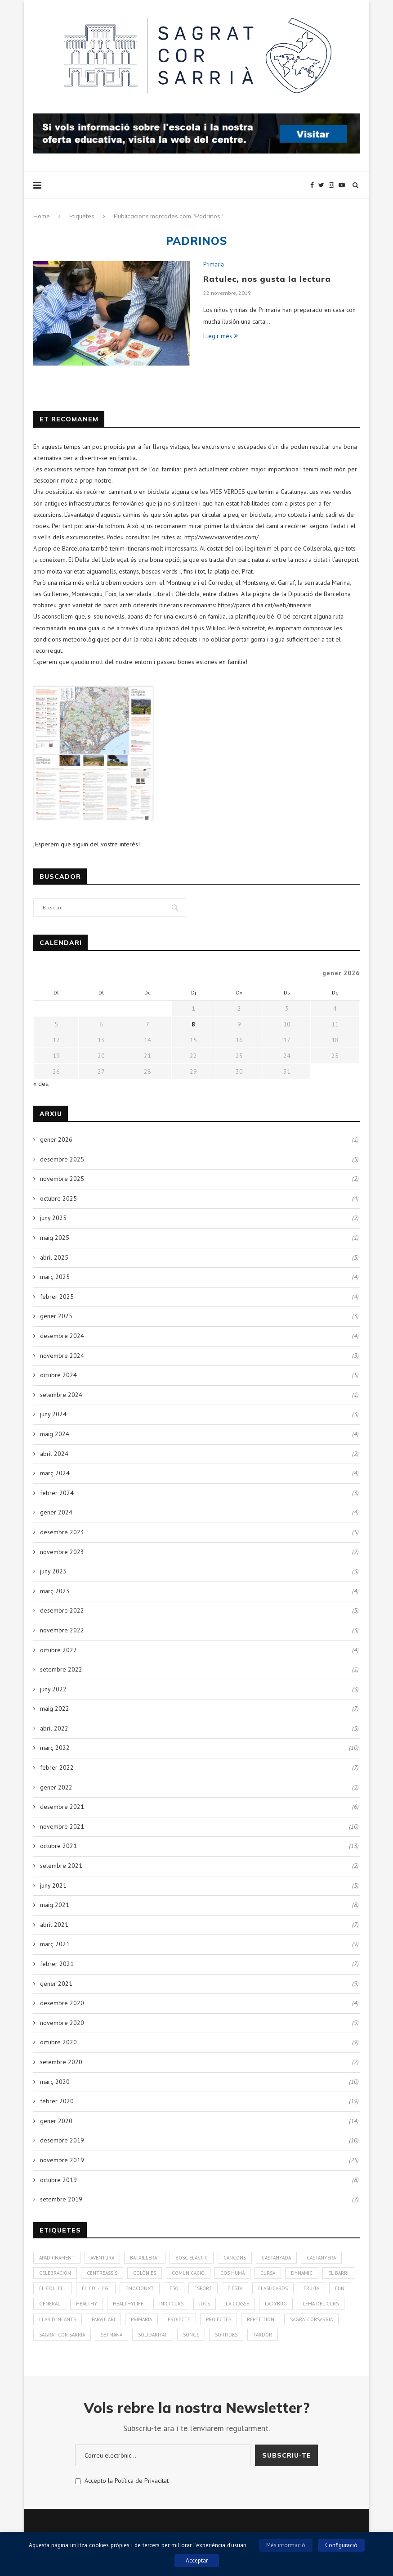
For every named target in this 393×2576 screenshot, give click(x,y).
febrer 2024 (57, 1493)
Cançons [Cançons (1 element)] (234, 2258)
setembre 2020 (61, 2062)
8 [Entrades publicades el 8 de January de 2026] (193, 1024)
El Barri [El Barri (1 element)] (338, 2273)
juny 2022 (53, 1689)
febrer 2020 (57, 2101)
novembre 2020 (62, 2023)
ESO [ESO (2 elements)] (174, 2288)
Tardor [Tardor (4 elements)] (262, 2335)
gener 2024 (56, 1512)
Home (41, 216)
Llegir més (220, 336)
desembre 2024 (62, 1336)
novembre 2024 (62, 1355)
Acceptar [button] (197, 2560)
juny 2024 (53, 1414)
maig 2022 (54, 1708)
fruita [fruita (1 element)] (311, 2288)
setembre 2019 (61, 2199)
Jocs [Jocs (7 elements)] (204, 2303)
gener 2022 (56, 1787)
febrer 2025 (57, 1297)
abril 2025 (54, 1257)
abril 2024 (54, 1454)
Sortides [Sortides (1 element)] (226, 2335)
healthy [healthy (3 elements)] (86, 2303)
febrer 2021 (57, 1964)
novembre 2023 (62, 1552)
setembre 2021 (61, 1866)
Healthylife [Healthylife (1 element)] (128, 2303)
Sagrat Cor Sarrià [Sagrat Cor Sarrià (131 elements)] (62, 2335)
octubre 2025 (58, 1198)
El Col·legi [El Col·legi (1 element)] (96, 2288)
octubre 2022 (58, 1650)
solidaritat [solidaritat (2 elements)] (152, 2335)
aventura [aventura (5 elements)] (102, 2258)
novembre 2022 (62, 1630)
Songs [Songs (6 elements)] (191, 2335)
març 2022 (55, 1748)
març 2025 (55, 1277)
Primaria (213, 264)
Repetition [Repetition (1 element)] (260, 2319)
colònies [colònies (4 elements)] (144, 2273)
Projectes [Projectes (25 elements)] (218, 2319)
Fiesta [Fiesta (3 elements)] (235, 2288)
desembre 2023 (62, 1532)
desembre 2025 (62, 1159)
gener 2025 (56, 1316)
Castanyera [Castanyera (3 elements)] (321, 2258)
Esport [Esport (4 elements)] (203, 2288)
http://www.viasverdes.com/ (221, 537)
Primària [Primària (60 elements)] (141, 2319)
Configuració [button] (341, 2545)
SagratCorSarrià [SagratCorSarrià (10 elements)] (311, 2319)
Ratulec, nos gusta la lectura (267, 279)
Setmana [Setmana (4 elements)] (111, 2335)
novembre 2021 (62, 1826)
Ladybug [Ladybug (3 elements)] (276, 2303)
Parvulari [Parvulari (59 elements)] (103, 2319)
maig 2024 (54, 1434)
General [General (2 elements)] (49, 2303)
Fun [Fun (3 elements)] (339, 2288)
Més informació (285, 2545)
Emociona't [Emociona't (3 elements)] (139, 2288)
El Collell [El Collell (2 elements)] (52, 2288)
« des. (41, 1084)
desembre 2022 (62, 1610)
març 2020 (55, 2082)
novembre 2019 (62, 2160)
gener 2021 (56, 1983)
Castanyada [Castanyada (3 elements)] (276, 2258)
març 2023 (55, 1591)
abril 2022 (54, 1728)
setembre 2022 (61, 1669)
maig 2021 (54, 1905)
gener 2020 (56, 2121)
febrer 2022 (57, 1767)
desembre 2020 (62, 2003)
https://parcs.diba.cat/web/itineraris (265, 605)
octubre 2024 (58, 1375)
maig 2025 (54, 1238)
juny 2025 (53, 1218)
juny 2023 (53, 1571)
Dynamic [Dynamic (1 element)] (302, 2273)
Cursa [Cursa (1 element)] (267, 2273)
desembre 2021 (62, 1807)
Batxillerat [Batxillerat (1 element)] (145, 2258)
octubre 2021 (58, 1846)
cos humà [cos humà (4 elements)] (232, 2273)
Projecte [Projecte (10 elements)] (179, 2319)
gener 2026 (56, 1139)
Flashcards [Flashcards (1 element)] (273, 2288)
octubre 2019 (58, 2180)
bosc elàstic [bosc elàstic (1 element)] (191, 2258)
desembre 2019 (62, 2140)
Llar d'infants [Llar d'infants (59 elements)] (57, 2319)
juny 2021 (53, 1885)
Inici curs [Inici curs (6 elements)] (171, 2303)
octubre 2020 (58, 2042)
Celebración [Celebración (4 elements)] (55, 2273)
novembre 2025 (62, 1179)
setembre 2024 (61, 1395)
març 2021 (55, 1944)
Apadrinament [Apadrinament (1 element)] (57, 2258)
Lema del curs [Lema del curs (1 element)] (321, 2303)
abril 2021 (54, 1925)
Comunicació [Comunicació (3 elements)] (188, 2273)
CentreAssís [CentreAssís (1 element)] (102, 2273)
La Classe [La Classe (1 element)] (237, 2303)
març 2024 (55, 1473)
